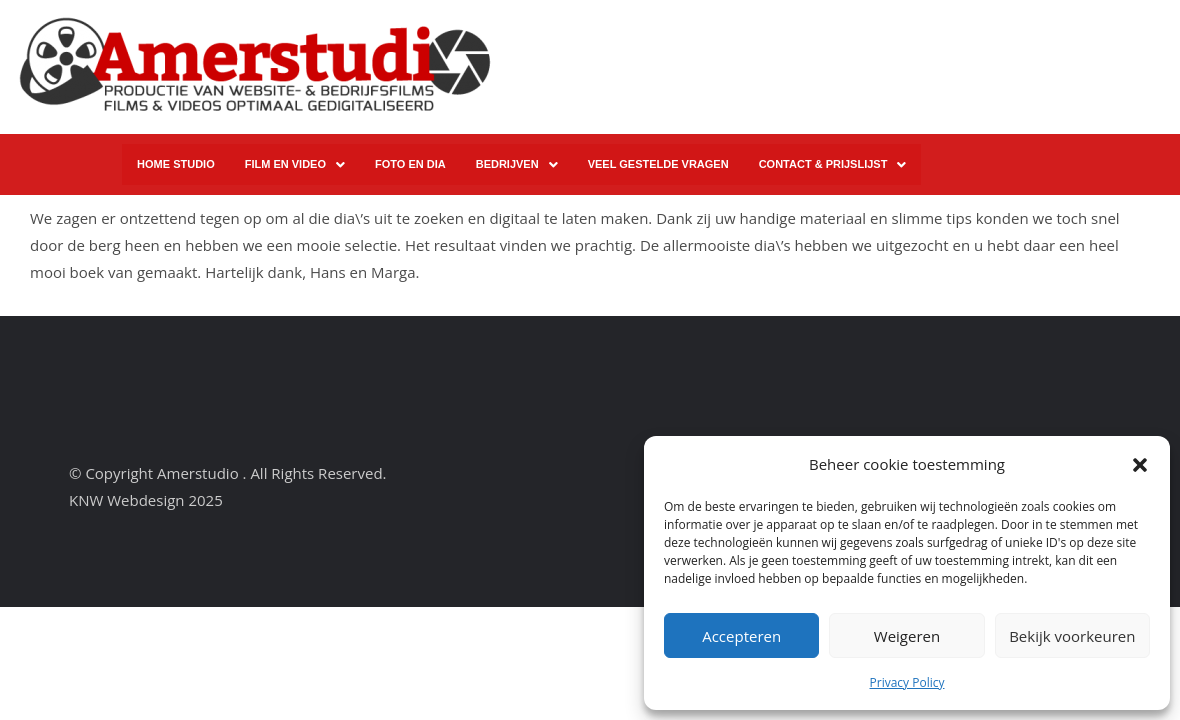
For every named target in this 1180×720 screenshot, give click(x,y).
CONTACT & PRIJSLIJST (833, 165)
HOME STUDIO (176, 164)
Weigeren (907, 636)
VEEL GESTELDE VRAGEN (658, 164)
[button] (1140, 465)
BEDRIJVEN (517, 165)
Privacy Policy (907, 682)
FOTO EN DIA (410, 164)
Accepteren (741, 636)
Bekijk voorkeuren (1072, 636)
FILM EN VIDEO (295, 165)
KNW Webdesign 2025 (146, 500)
